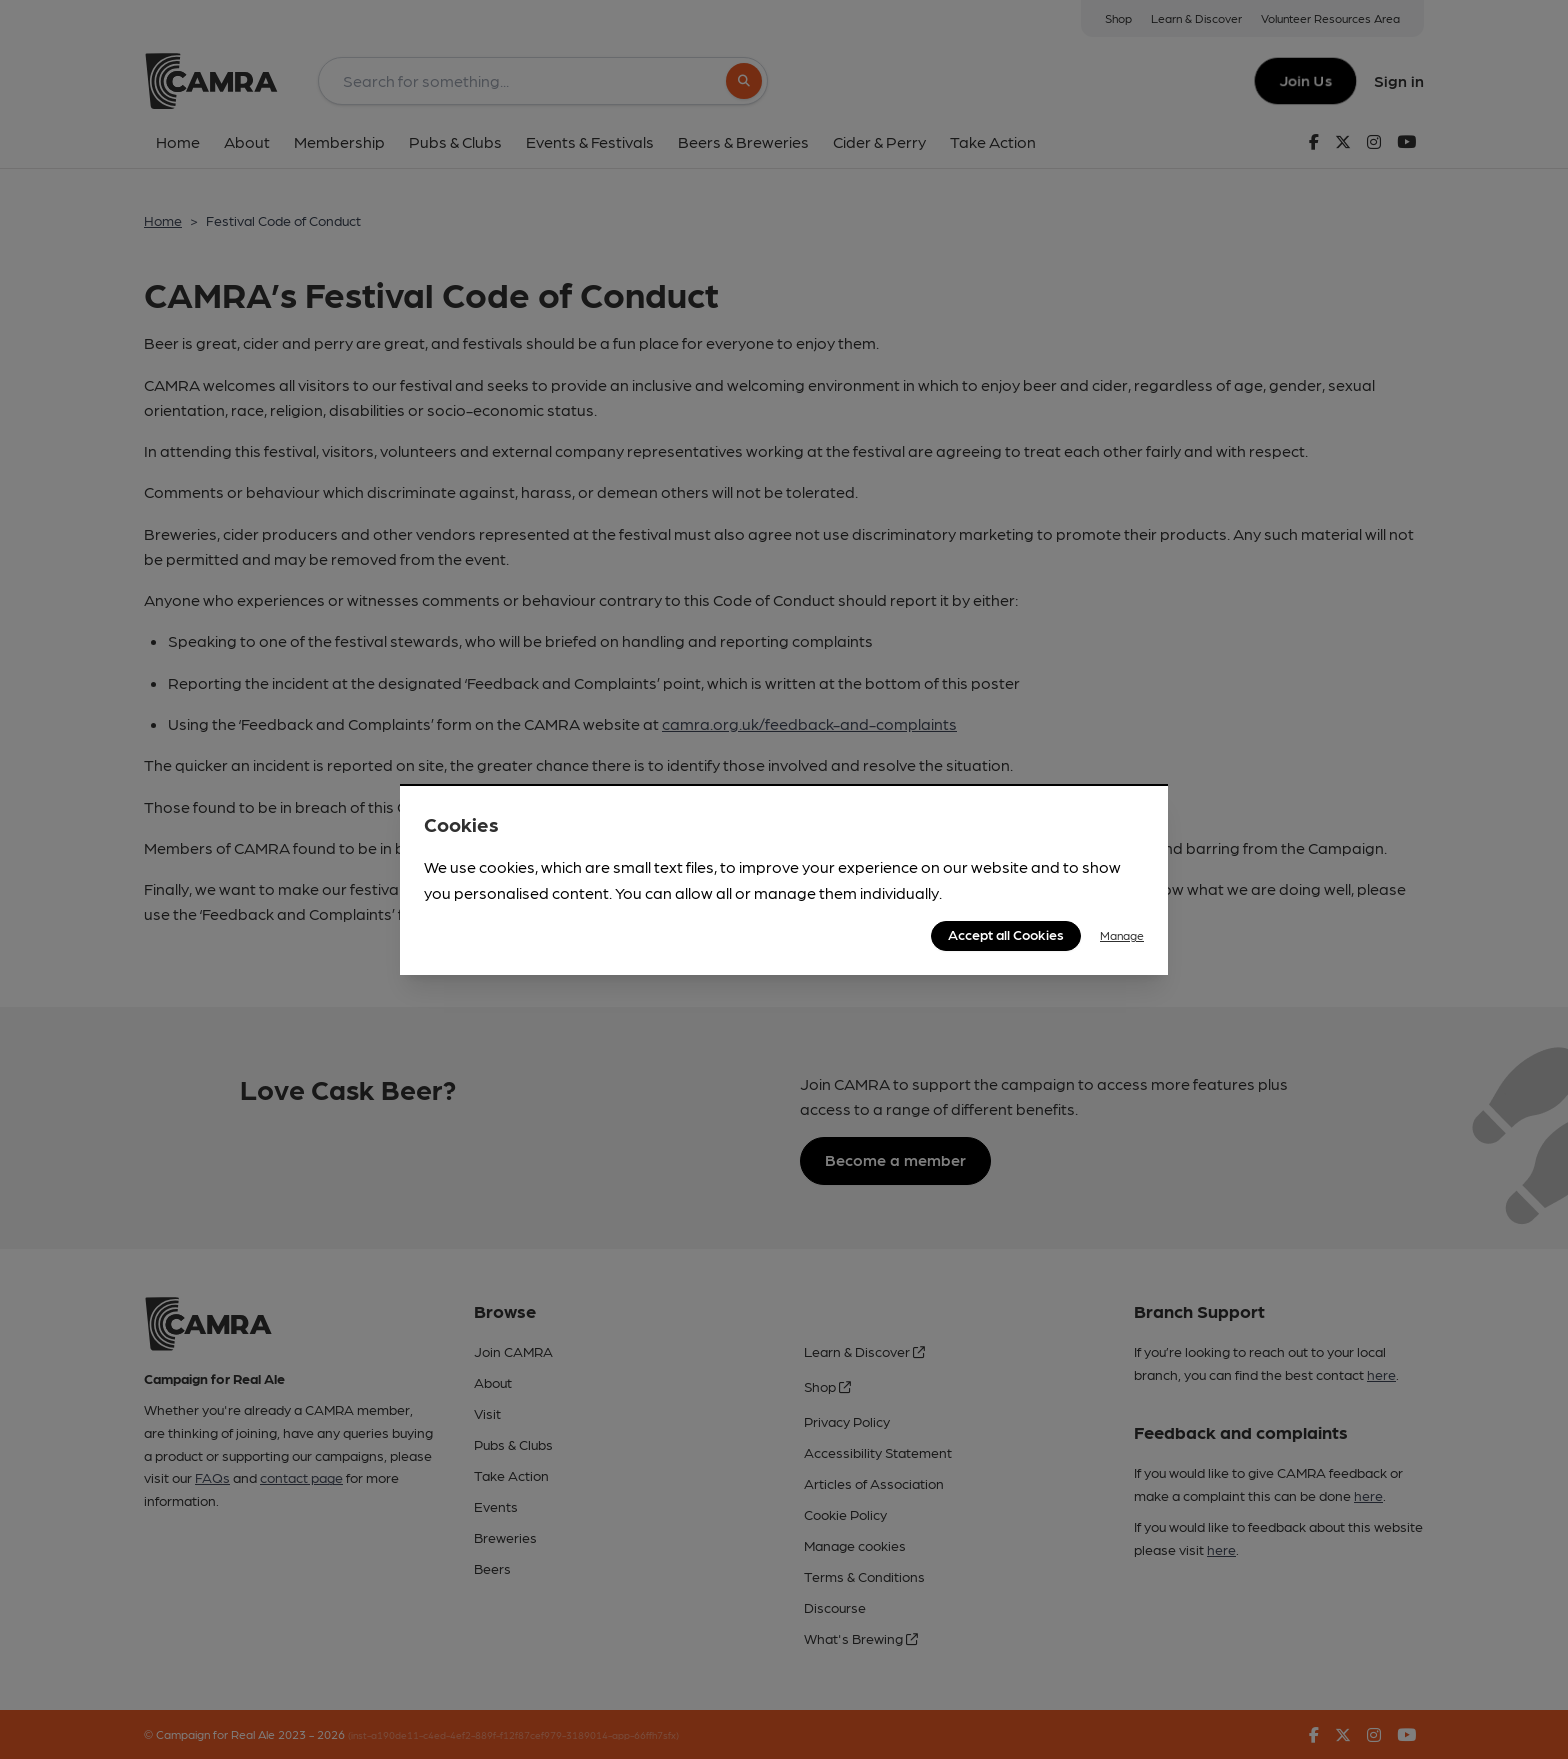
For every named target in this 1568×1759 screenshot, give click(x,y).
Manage (1122, 935)
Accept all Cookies (1006, 934)
